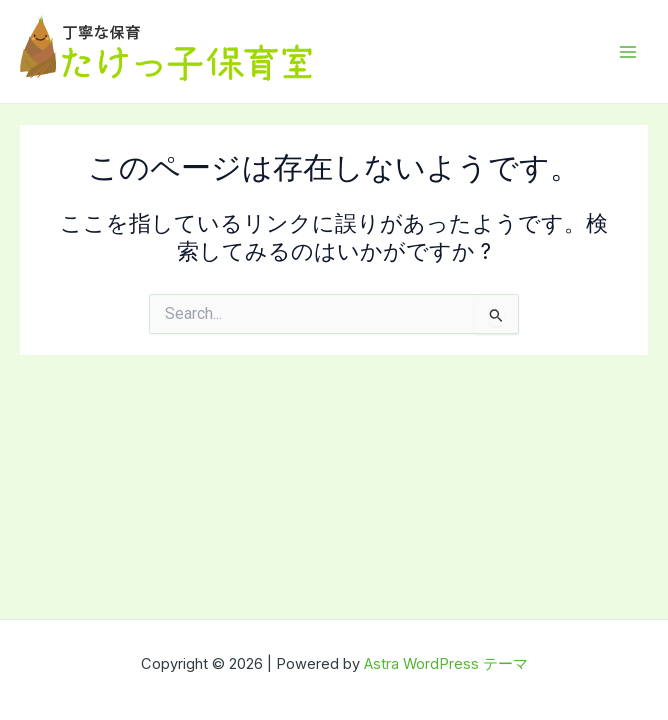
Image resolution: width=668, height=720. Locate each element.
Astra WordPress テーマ (446, 664)
